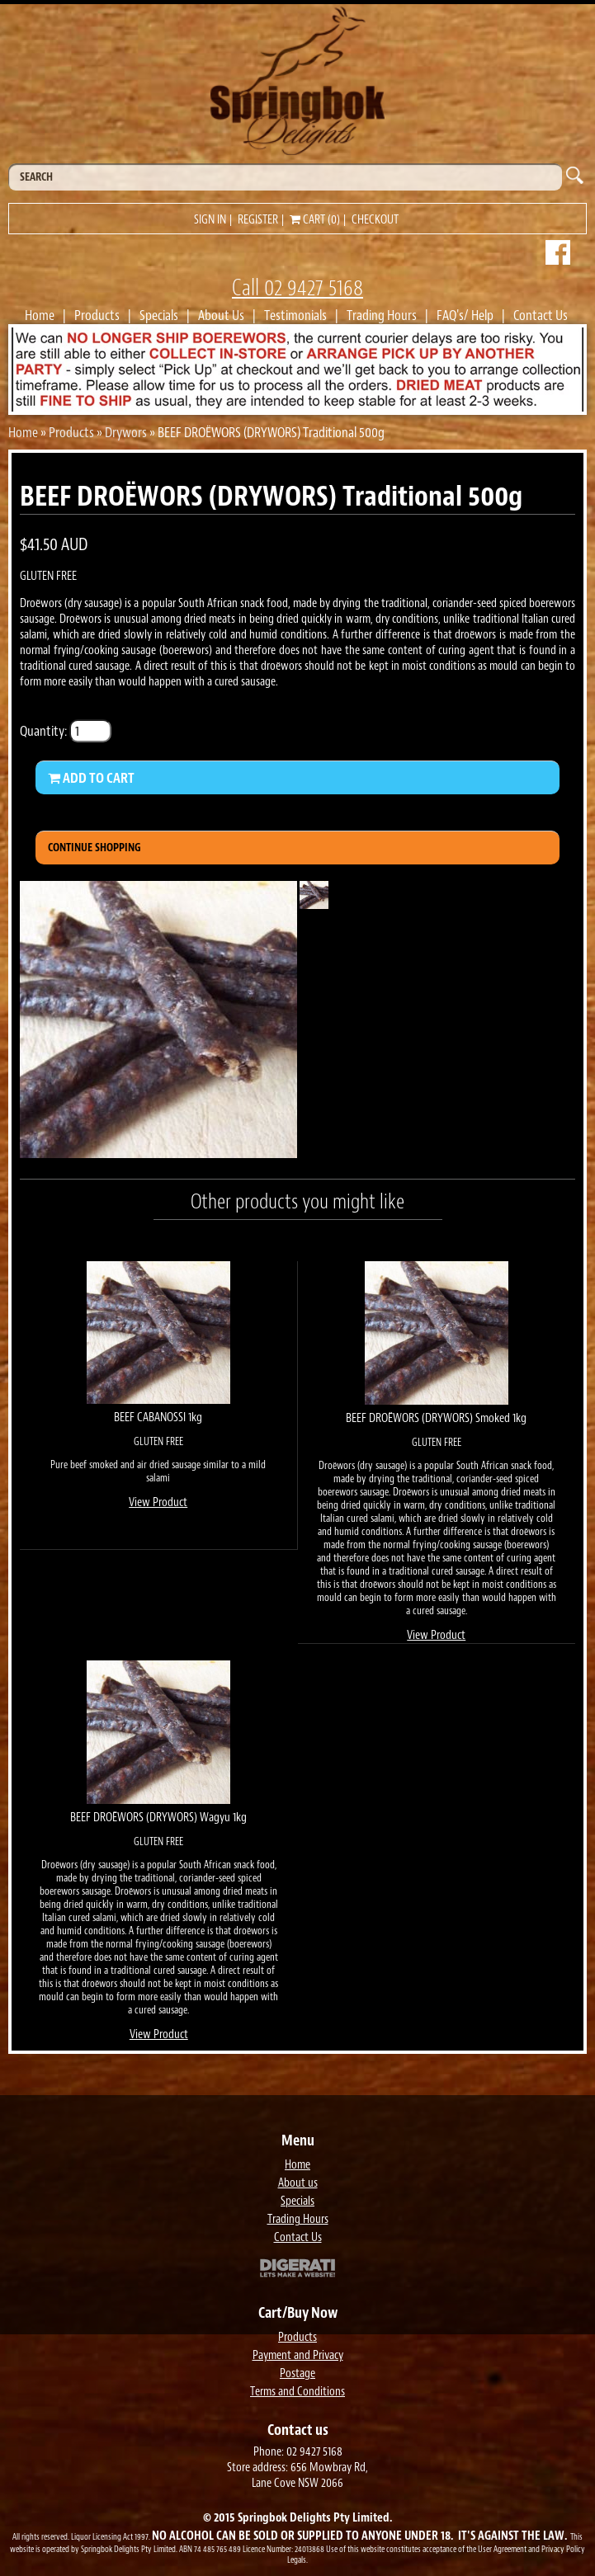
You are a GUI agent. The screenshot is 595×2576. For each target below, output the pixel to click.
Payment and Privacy (298, 2355)
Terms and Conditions (297, 2391)
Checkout (375, 220)
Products (97, 315)
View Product (158, 1502)
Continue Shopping (94, 848)
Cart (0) (315, 220)
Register (258, 220)
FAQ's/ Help (465, 315)
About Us (221, 315)
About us (298, 2183)
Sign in (210, 220)
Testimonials (295, 315)
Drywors (126, 432)
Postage (297, 2373)
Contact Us (540, 315)
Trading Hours (382, 315)
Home (39, 315)
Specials (158, 315)
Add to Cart (91, 778)
